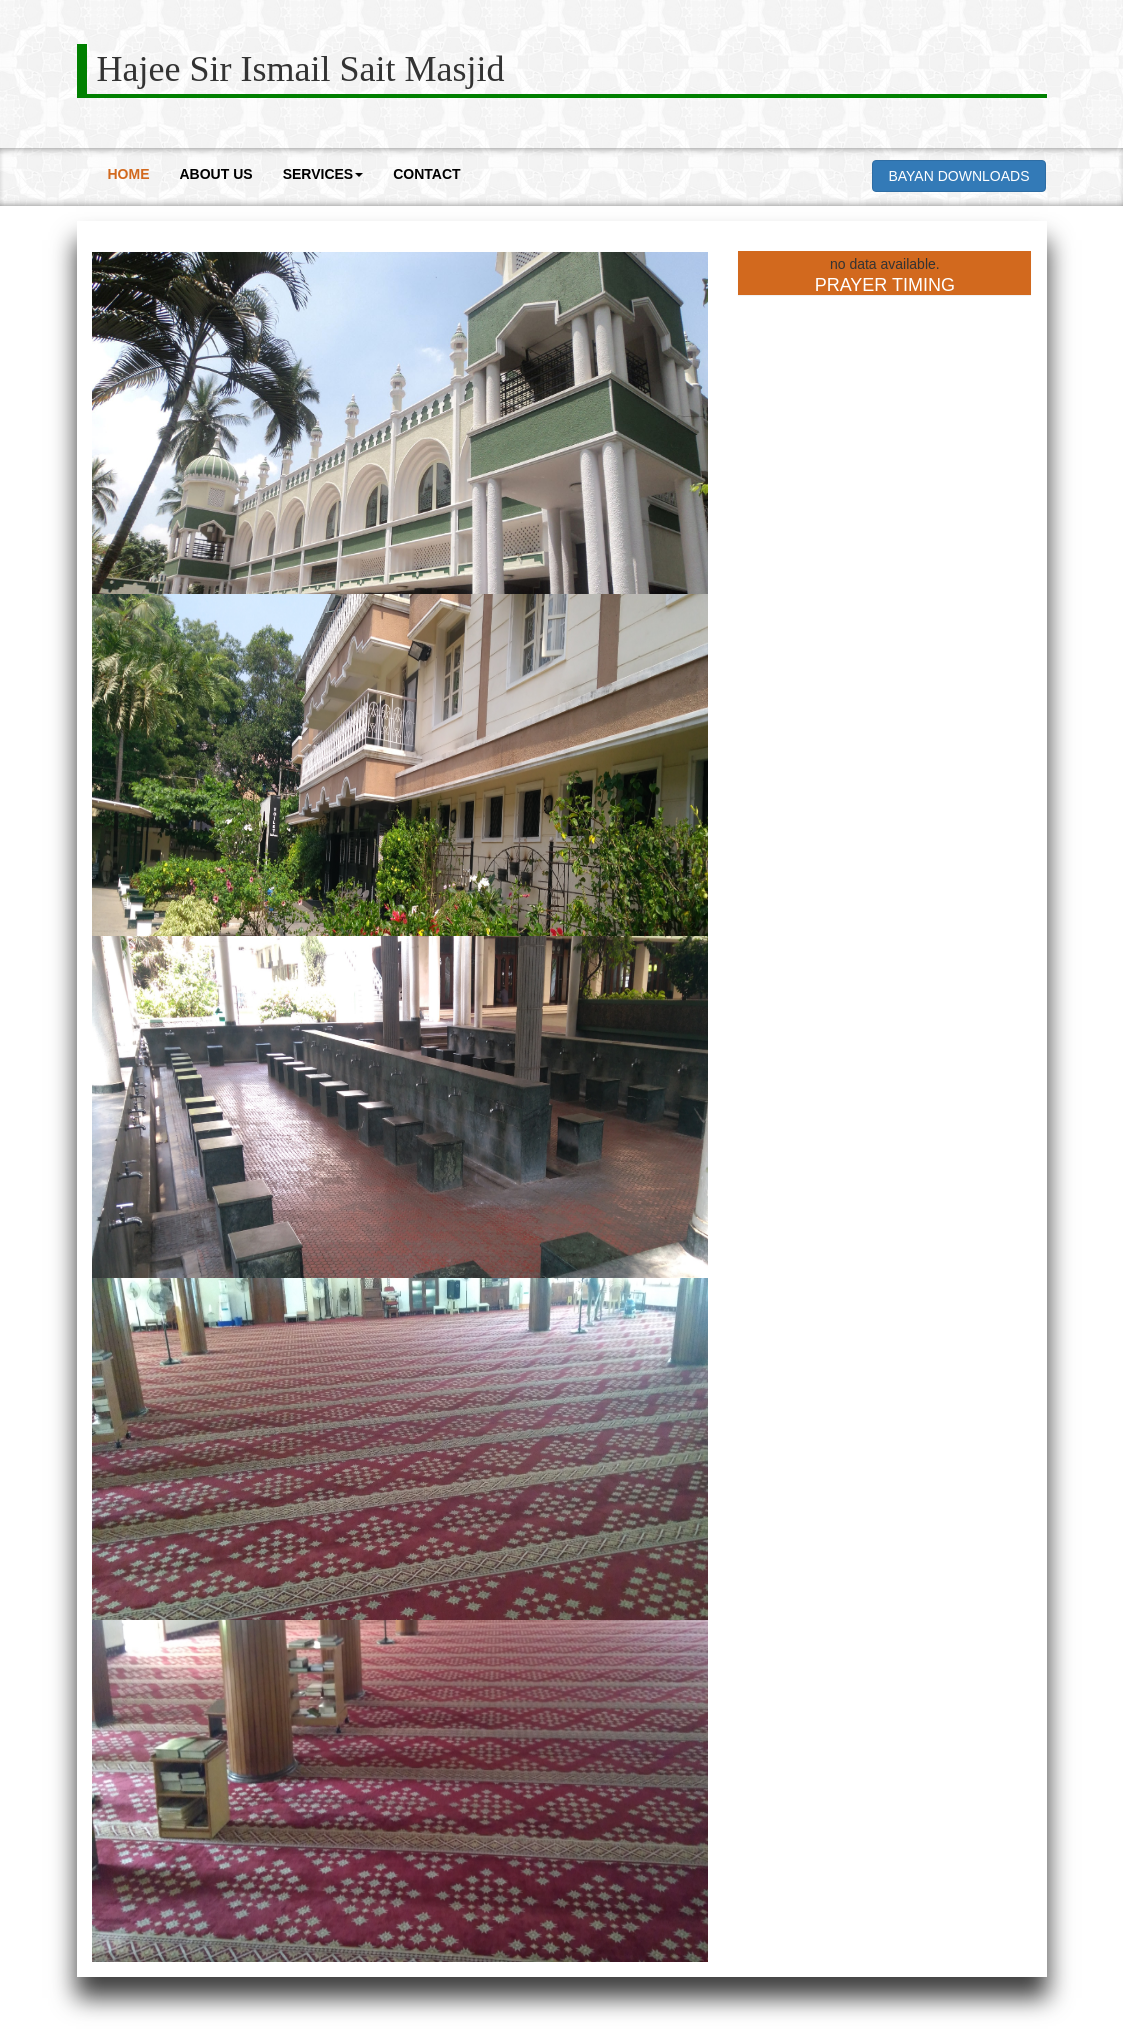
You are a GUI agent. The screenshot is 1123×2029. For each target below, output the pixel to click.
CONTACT (426, 174)
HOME (129, 174)
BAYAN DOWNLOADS (958, 176)
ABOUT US (216, 174)
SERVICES (323, 174)
